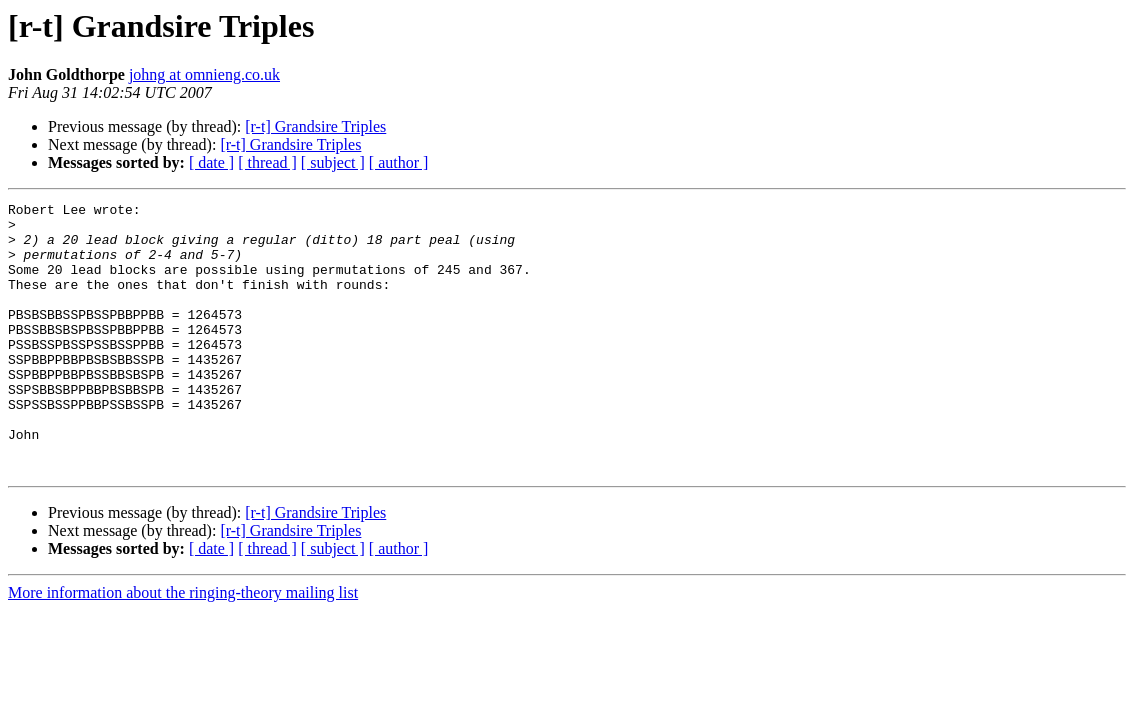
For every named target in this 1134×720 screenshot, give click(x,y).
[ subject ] (333, 162)
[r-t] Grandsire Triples (315, 126)
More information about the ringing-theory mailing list (183, 646)
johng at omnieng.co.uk (204, 74)
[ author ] (399, 162)
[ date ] (211, 162)
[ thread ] (267, 162)
